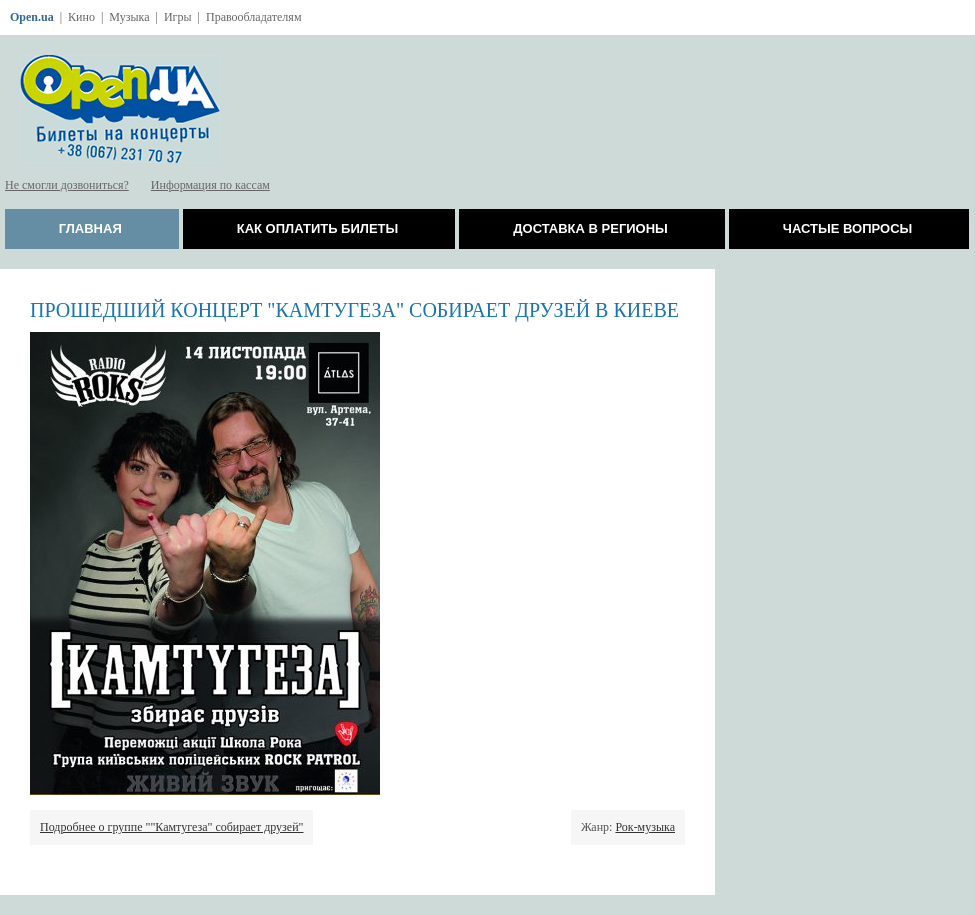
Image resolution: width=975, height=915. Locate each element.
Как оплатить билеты (318, 228)
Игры (178, 17)
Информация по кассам (210, 185)
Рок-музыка (645, 827)
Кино (81, 17)
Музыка (129, 17)
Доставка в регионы (590, 228)
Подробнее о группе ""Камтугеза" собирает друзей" (171, 827)
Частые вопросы (847, 228)
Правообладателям (254, 17)
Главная (90, 228)
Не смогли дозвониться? (67, 185)
